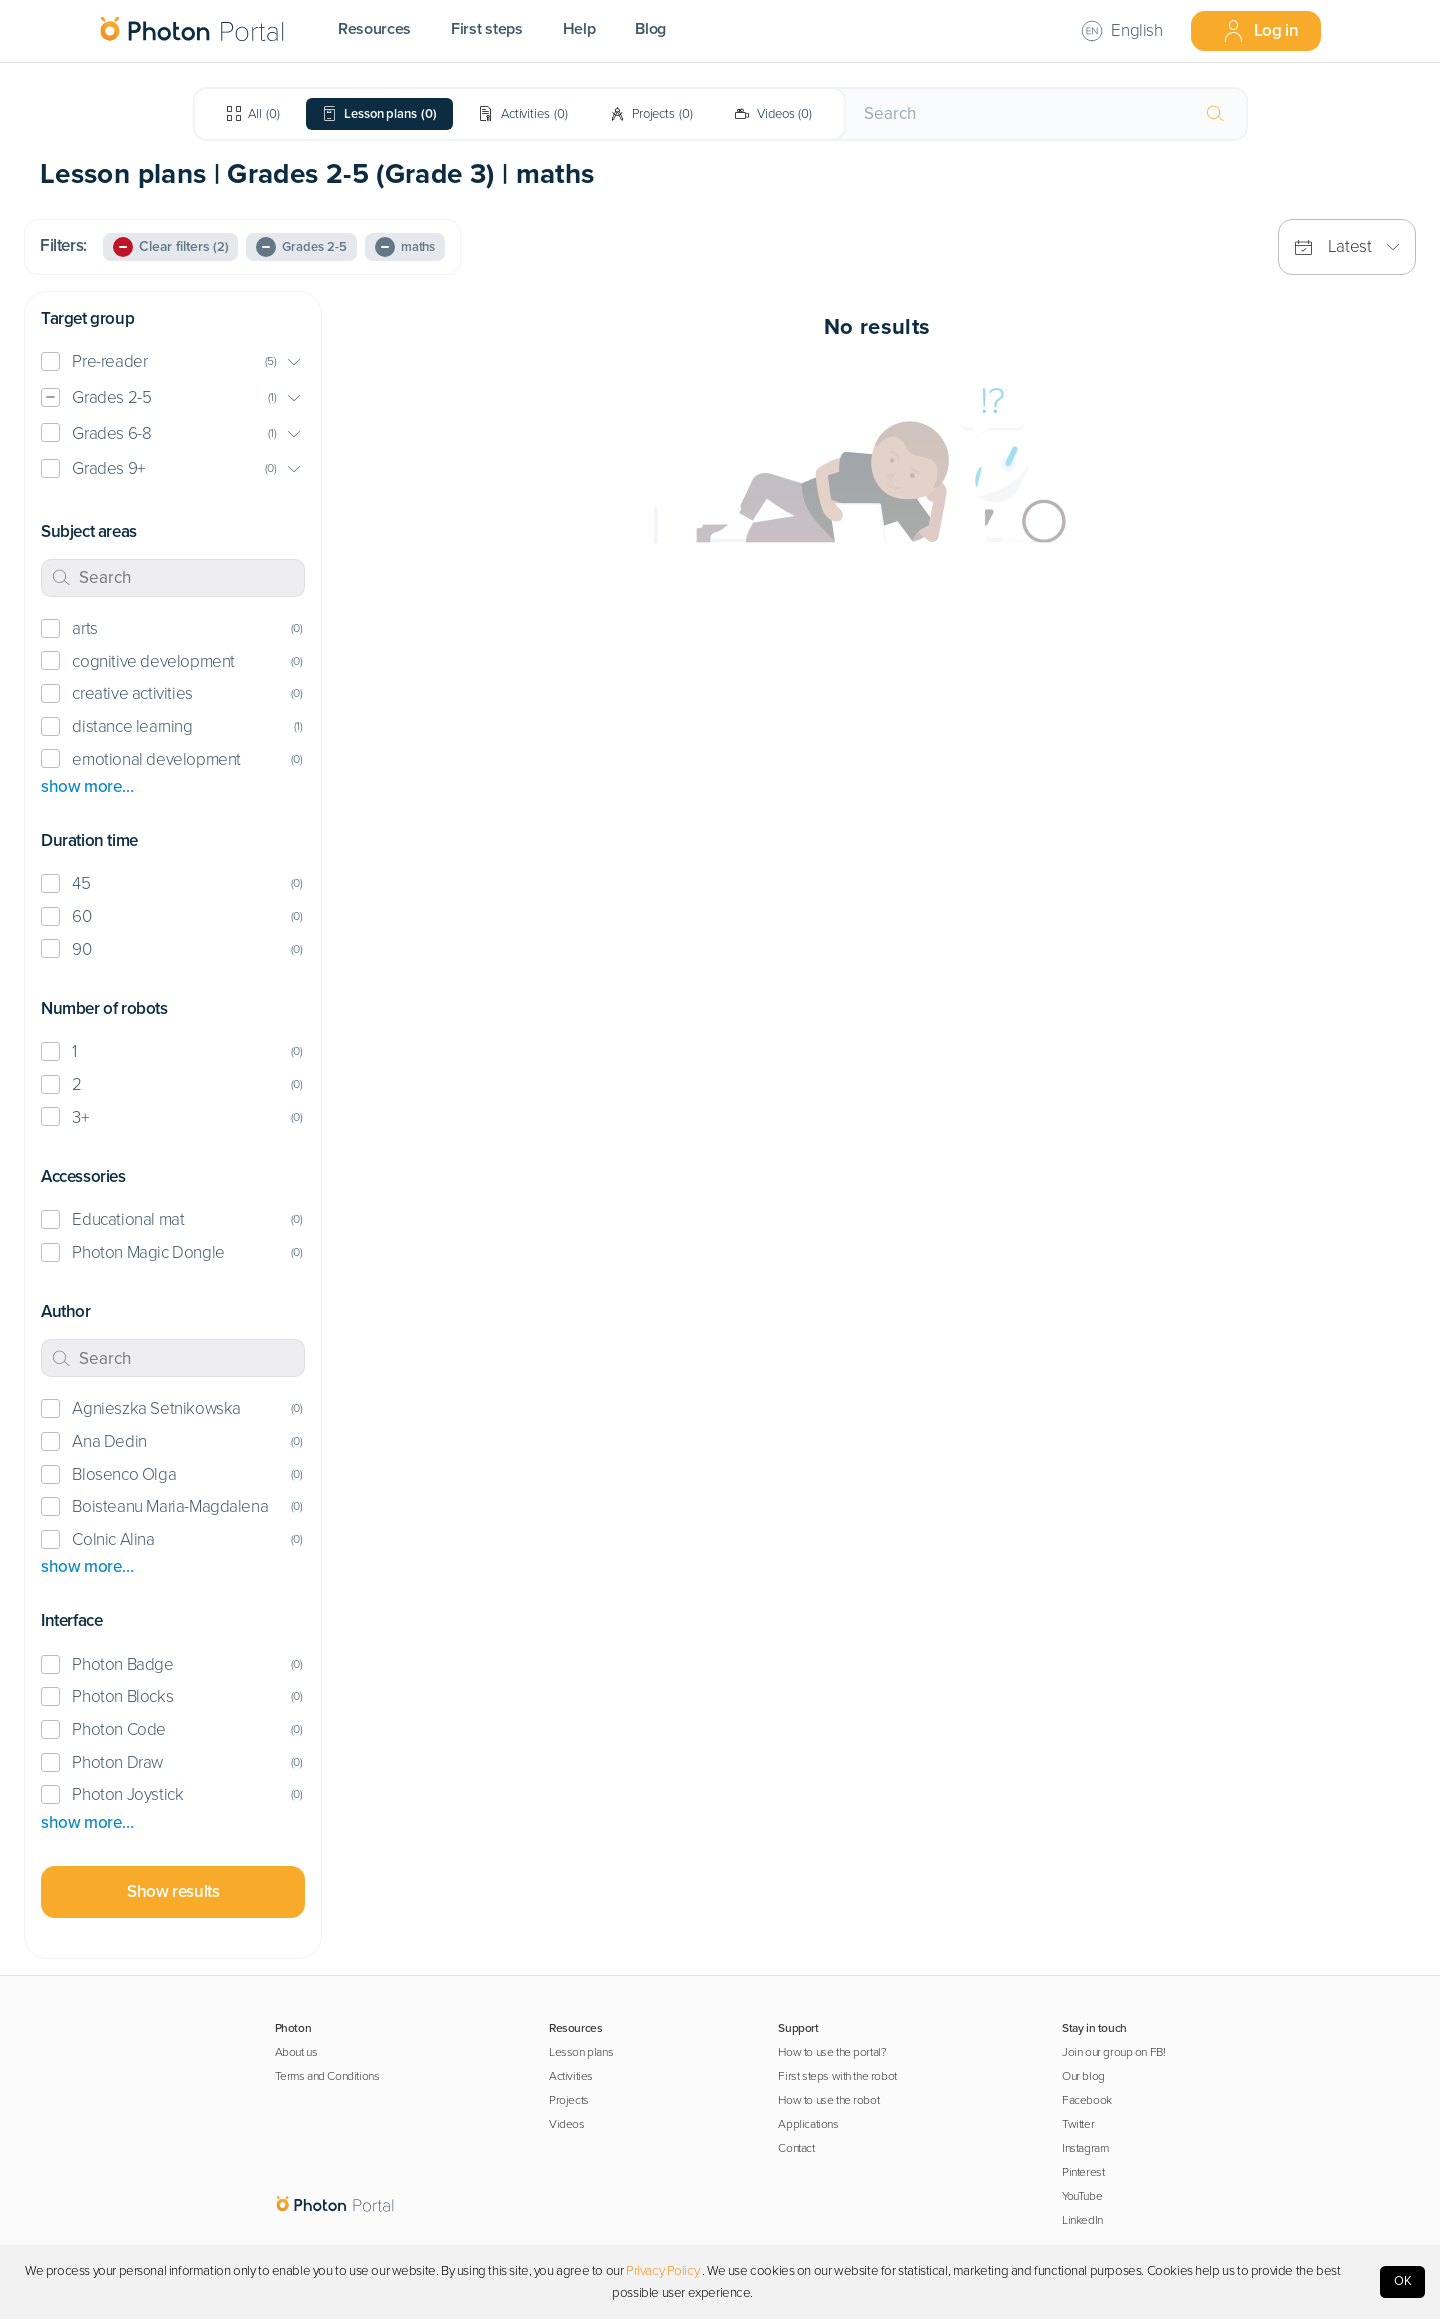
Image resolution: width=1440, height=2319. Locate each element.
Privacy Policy (662, 2271)
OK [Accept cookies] (1403, 2281)
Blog (650, 29)
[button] (173, 362)
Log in (1260, 31)
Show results (173, 1891)
